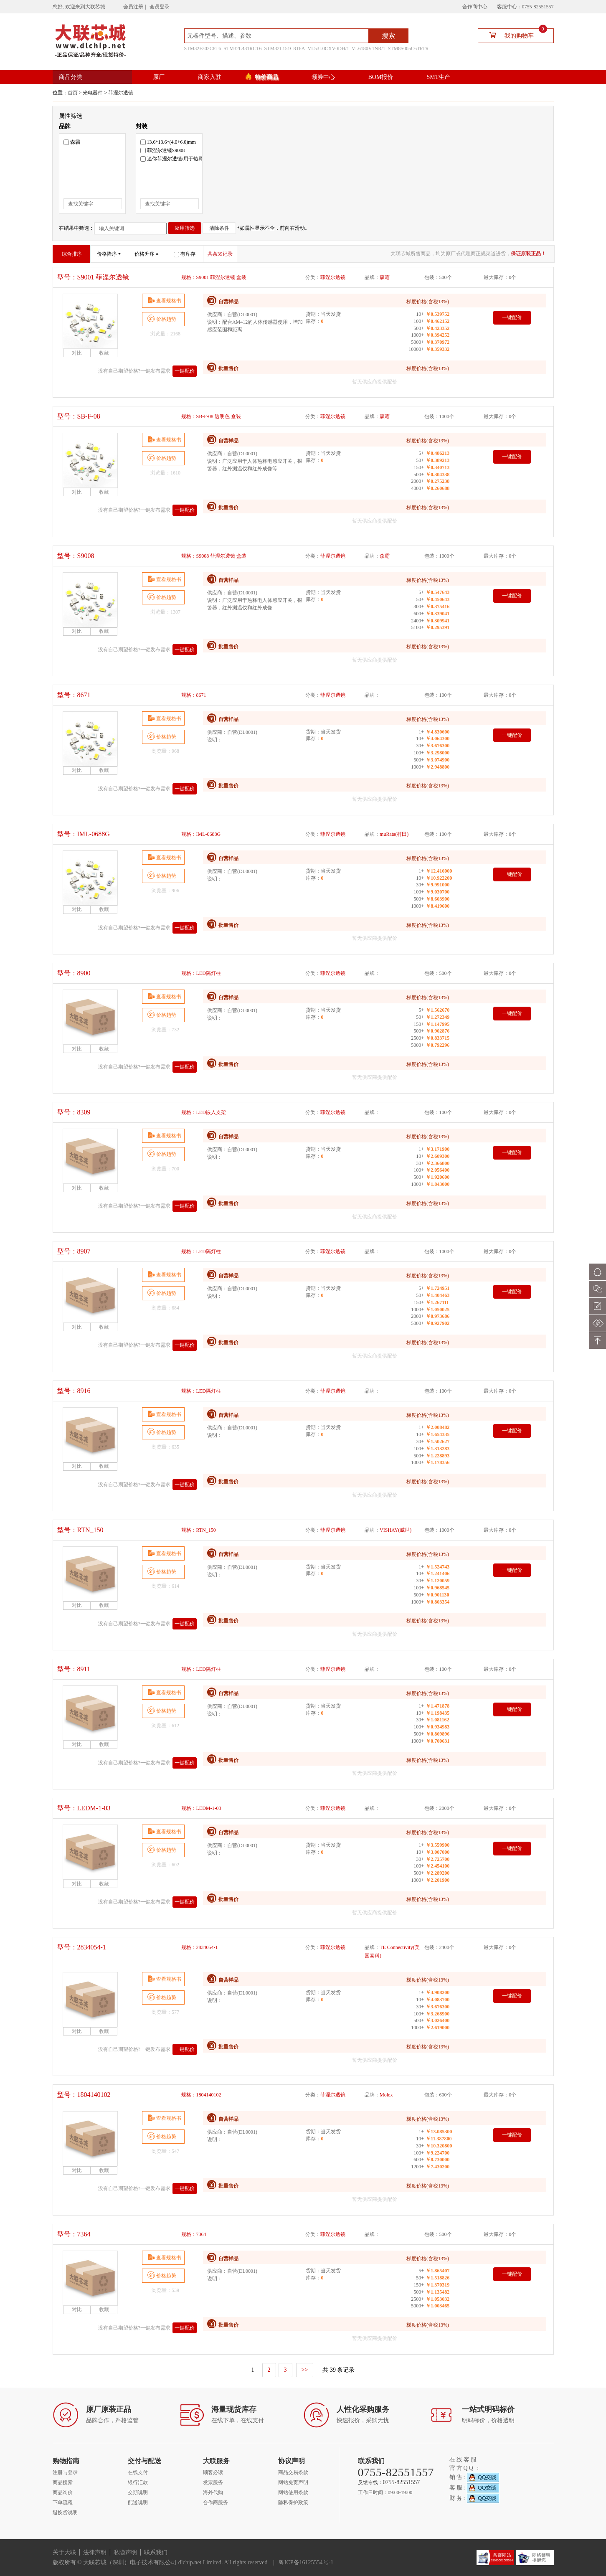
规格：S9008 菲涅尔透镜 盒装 (214, 556)
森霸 (71, 142)
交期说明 (138, 2492)
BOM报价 (380, 77)
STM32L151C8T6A (284, 48)
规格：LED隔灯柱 (201, 973)
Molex (386, 2095)
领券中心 (323, 77)
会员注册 (133, 7)
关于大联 (64, 2552)
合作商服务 (215, 2502)
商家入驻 (209, 77)
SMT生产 (438, 77)
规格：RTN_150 (198, 1530)
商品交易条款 (293, 2472)
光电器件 (93, 93)
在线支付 (138, 2472)
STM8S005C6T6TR (408, 48)
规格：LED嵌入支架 (203, 1112)
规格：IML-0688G (201, 834)
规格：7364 (193, 2234)
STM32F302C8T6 (202, 48)
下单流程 (63, 2502)
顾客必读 (213, 2472)
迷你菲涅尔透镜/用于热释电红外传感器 (186, 159)
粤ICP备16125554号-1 (306, 2562)
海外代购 (213, 2492)
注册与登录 (65, 2472)
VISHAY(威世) (395, 1530)
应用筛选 (185, 228)
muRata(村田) (394, 834)
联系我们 (155, 2552)
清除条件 (219, 228)
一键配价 (185, 371)
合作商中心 (474, 7)
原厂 (159, 77)
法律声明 (94, 2552)
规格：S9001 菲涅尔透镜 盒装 (214, 277)
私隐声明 (125, 2552)
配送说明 (138, 2502)
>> (305, 2370)
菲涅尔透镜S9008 (162, 150)
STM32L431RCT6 (242, 48)
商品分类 (70, 77)
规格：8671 (193, 695)
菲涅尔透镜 (120, 93)
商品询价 (63, 2492)
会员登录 (160, 7)
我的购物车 (514, 34)
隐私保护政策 (293, 2502)
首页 (73, 93)
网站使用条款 (293, 2492)
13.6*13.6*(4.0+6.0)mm (168, 142)
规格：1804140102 (201, 2095)
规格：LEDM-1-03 (201, 1808)
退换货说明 (65, 2512)
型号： (93, 277)
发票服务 (213, 2482)
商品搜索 (63, 2482)
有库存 (184, 254)
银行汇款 (138, 2482)
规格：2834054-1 (199, 1947)
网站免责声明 (293, 2482)
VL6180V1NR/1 (368, 48)
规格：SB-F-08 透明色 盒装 (211, 416)
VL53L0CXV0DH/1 (328, 48)
